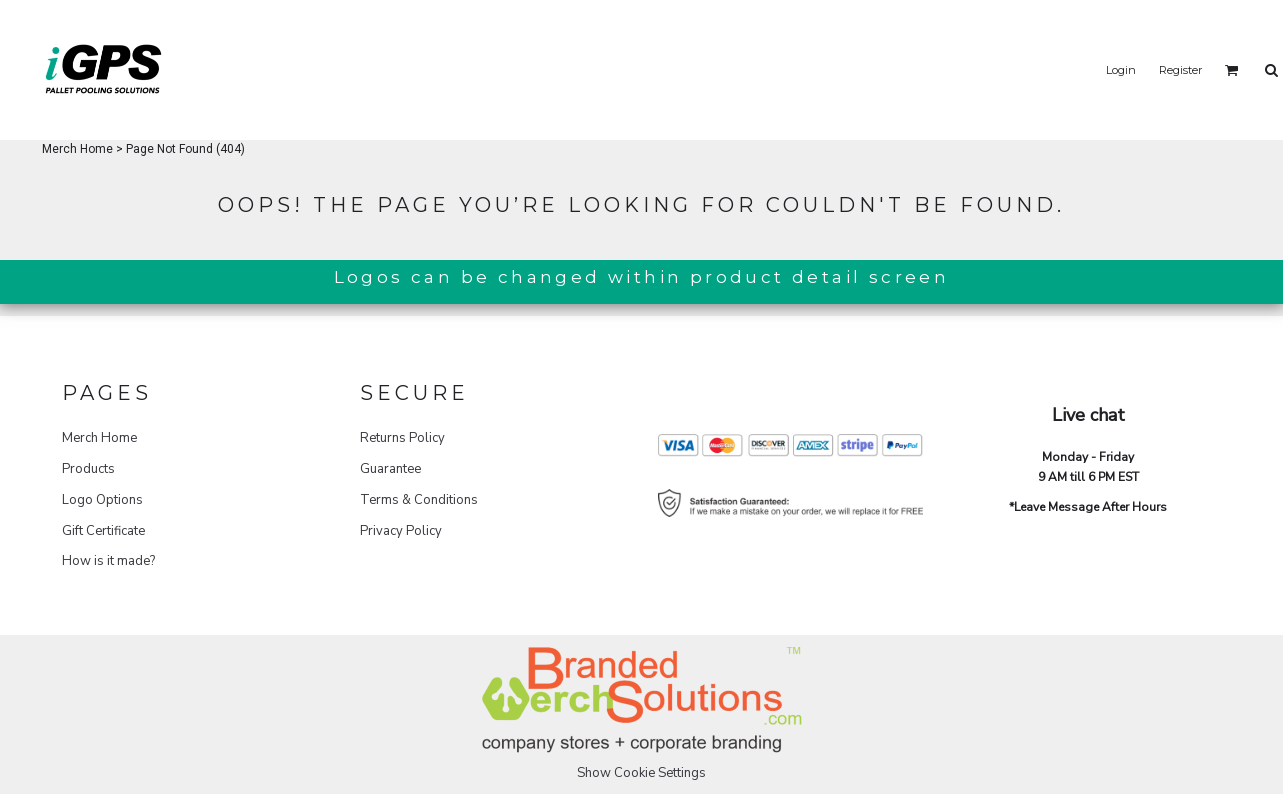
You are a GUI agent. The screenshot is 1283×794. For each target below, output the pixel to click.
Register (1180, 70)
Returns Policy (402, 438)
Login (1121, 70)
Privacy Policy (401, 531)
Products (88, 469)
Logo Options (102, 500)
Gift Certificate (103, 531)
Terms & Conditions (419, 500)
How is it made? (108, 561)
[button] (1232, 70)
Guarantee (390, 469)
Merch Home (77, 149)
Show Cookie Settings (641, 773)
